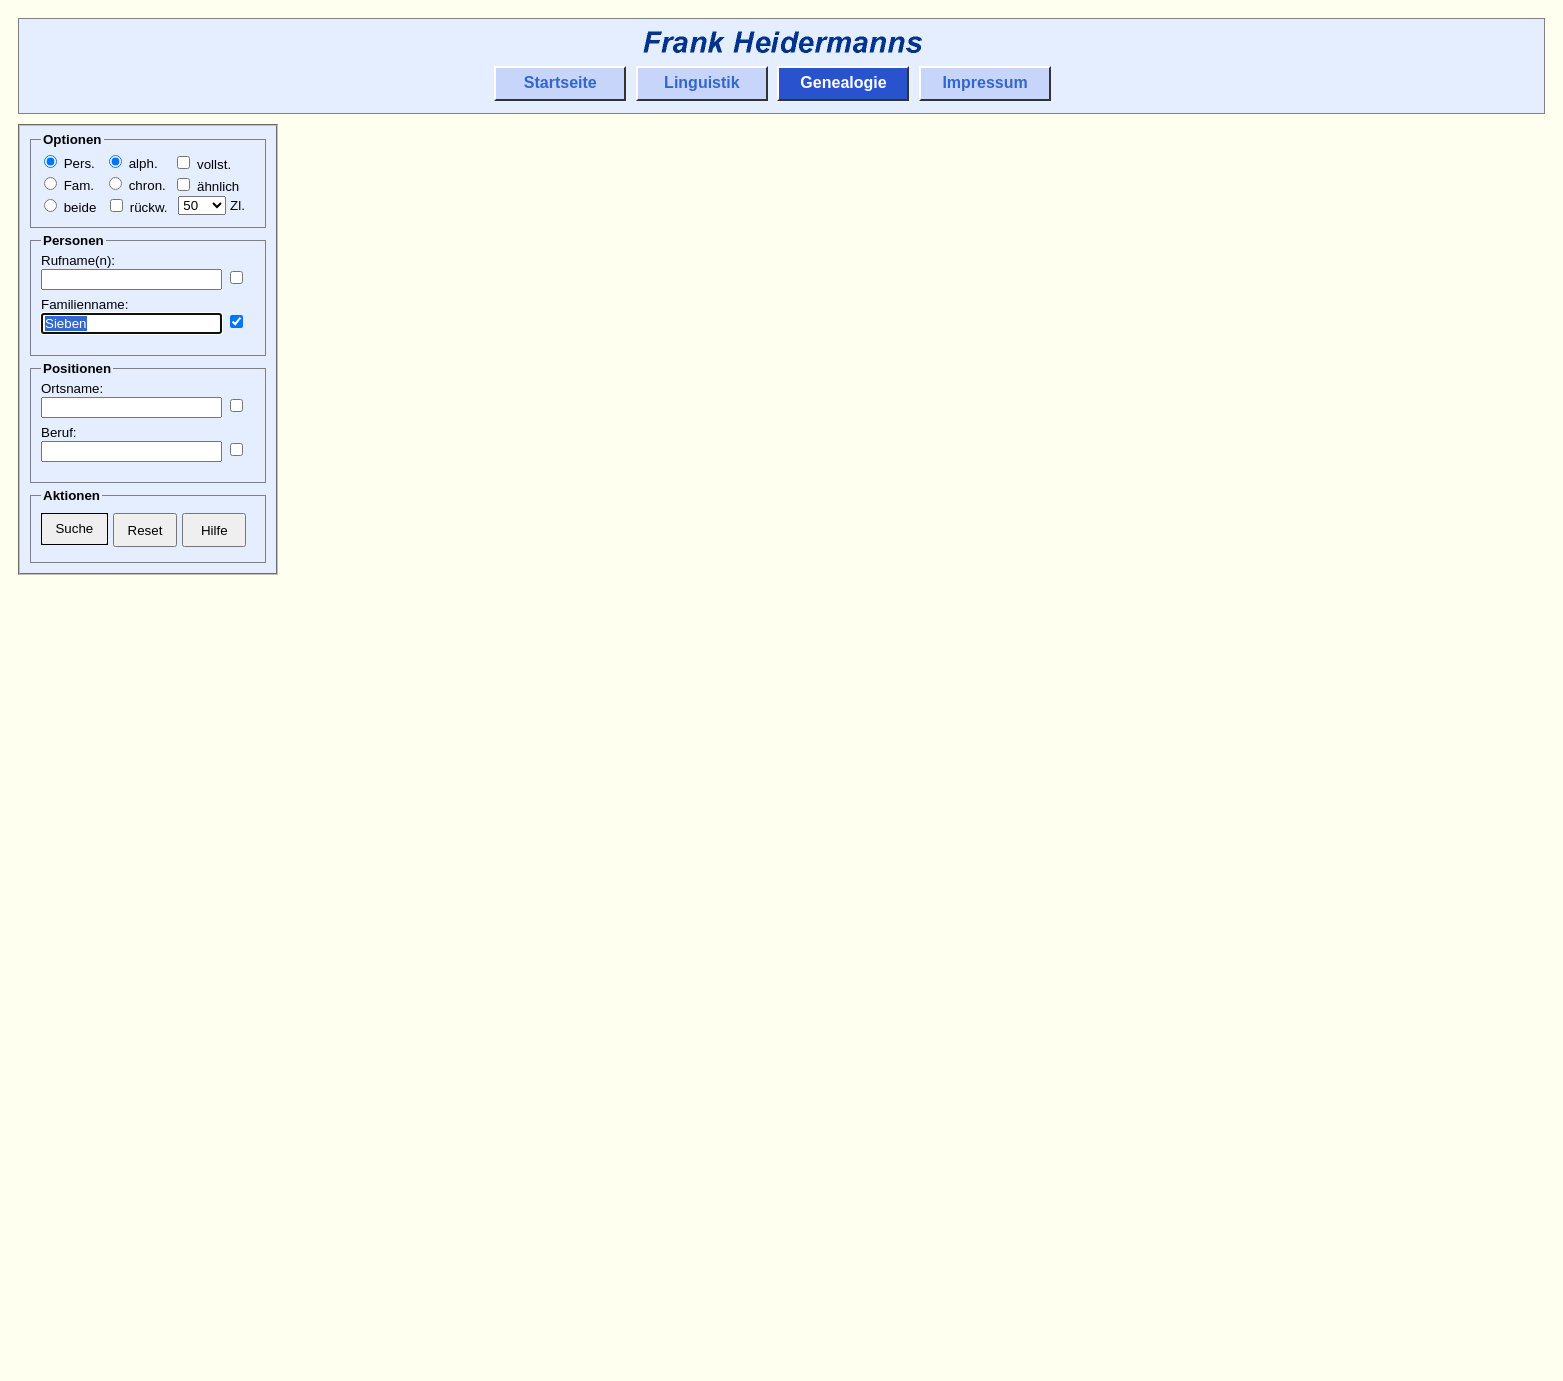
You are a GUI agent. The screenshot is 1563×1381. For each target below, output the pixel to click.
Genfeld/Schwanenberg (927, 775)
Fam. (69, 185)
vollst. (204, 164)
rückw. (138, 207)
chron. (137, 185)
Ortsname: (72, 388)
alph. (133, 163)
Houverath (1335, 1258)
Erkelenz (1269, 1258)
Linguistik (702, 82)
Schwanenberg (900, 752)
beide (70, 207)
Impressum (984, 82)
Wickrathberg (895, 177)
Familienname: (84, 304)
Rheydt (875, 798)
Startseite (560, 82)
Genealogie (843, 82)
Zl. (211, 205)
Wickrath (881, 269)
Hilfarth (964, 522)
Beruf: (59, 432)
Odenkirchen (893, 591)
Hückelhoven (894, 522)
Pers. (69, 163)
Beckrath (1270, 246)
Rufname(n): (78, 260)
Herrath (1326, 430)
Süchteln (881, 959)
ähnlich (208, 186)
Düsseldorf (1277, 729)
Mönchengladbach (1300, 936)
